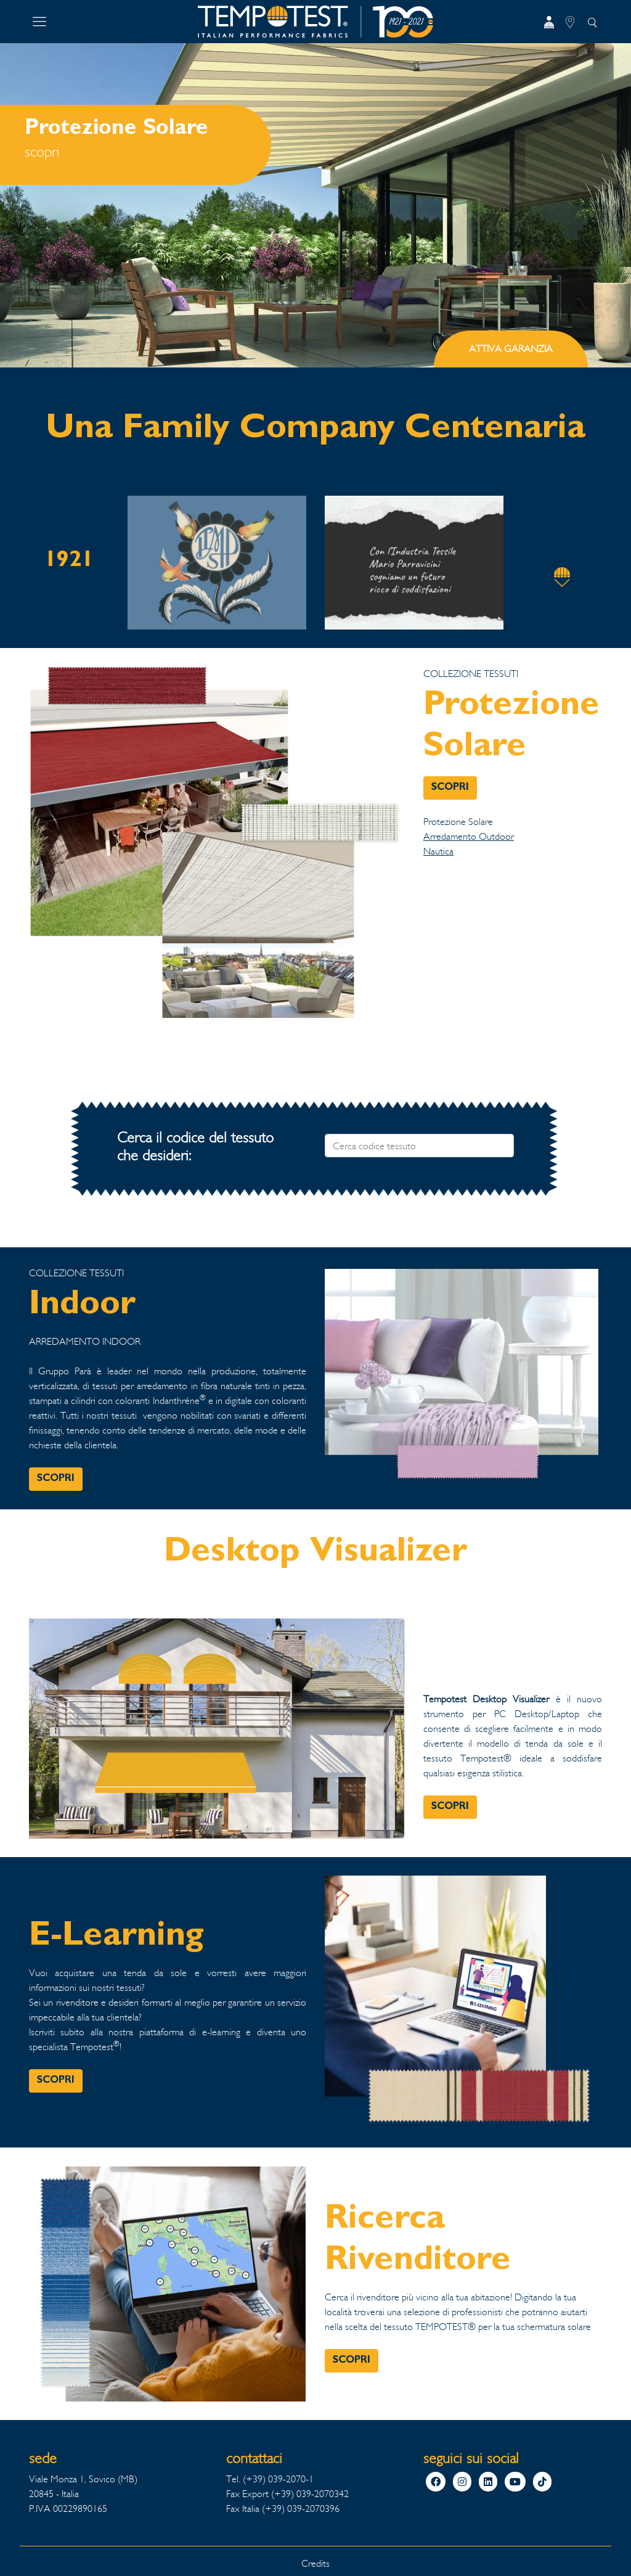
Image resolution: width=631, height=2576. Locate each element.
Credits (315, 2563)
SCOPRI (450, 788)
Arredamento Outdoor (468, 836)
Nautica (438, 851)
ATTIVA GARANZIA (511, 349)
